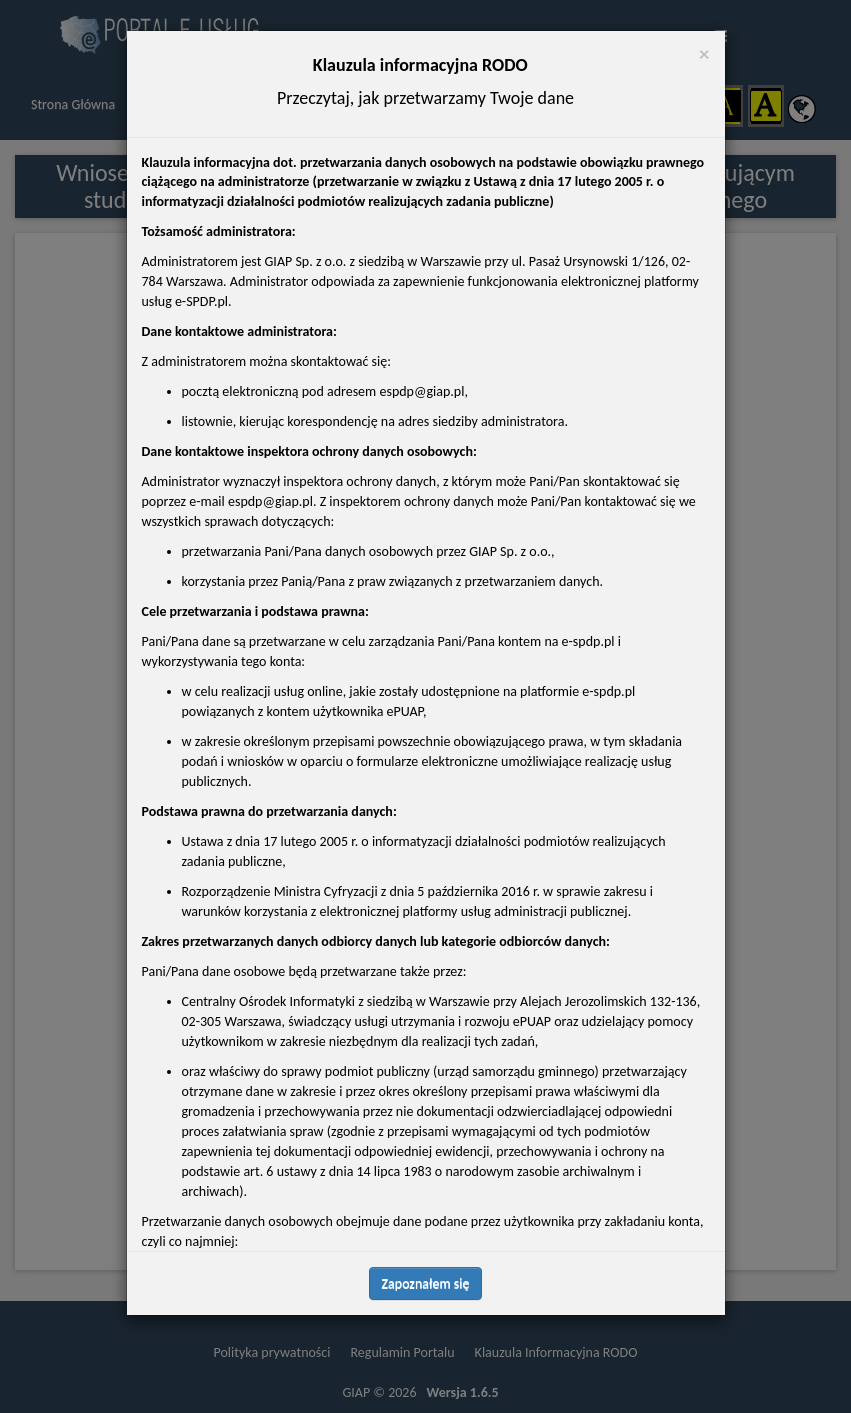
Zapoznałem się (426, 1283)
